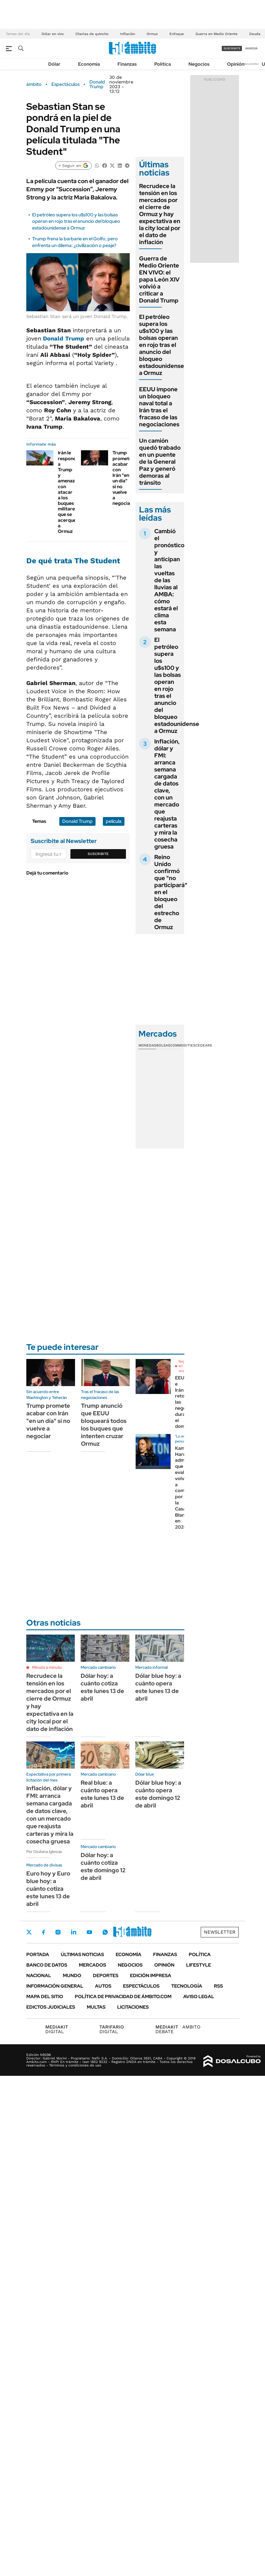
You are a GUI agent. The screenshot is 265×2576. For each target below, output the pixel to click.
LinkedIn (73, 1932)
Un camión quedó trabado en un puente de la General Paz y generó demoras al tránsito (160, 461)
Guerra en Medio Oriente (216, 34)
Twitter (29, 1932)
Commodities (182, 1045)
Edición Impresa (150, 1975)
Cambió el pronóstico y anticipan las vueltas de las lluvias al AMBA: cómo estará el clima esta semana (169, 580)
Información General (54, 1986)
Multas (96, 2007)
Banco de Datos (46, 1965)
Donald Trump (97, 84)
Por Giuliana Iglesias (44, 1851)
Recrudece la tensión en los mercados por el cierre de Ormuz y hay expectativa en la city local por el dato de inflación (159, 214)
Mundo (72, 1975)
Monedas (147, 1045)
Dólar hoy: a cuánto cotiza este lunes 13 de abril (102, 1687)
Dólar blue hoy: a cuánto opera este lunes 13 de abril (158, 1687)
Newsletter (251, 63)
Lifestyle (198, 1965)
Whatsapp (105, 1932)
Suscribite (98, 854)
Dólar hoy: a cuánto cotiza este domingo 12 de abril (103, 1866)
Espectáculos (65, 84)
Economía (89, 64)
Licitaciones (133, 2007)
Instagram (57, 1932)
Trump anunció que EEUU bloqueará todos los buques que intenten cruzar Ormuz (104, 1424)
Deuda (254, 34)
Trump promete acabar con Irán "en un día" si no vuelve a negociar (122, 478)
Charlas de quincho (91, 34)
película (114, 821)
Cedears (203, 1045)
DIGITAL (58, 2029)
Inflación (127, 34)
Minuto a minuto (47, 1667)
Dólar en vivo (52, 34)
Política (162, 64)
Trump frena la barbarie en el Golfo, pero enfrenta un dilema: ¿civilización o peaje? (75, 242)
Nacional (38, 1975)
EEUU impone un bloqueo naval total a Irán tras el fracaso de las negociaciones (159, 406)
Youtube (89, 1932)
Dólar (54, 64)
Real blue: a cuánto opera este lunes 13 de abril (102, 1794)
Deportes (105, 1975)
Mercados (92, 1965)
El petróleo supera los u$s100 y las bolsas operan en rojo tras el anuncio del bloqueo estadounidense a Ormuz (76, 221)
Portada (37, 1954)
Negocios (198, 64)
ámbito (33, 84)
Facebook (43, 1932)
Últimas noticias (82, 1954)
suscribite (232, 48)
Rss (218, 1986)
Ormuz (152, 34)
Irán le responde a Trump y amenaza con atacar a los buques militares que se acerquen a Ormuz (68, 492)
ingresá (251, 48)
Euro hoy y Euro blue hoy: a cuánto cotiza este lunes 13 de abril (48, 1889)
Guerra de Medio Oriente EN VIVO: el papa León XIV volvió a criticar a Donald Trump (159, 279)
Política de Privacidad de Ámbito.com (123, 1996)
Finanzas (127, 64)
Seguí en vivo (183, 1366)
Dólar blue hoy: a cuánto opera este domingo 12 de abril (158, 1794)
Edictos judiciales (50, 2007)
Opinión (235, 64)
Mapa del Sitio (44, 1996)
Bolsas (163, 1045)
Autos (103, 1986)
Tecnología (186, 1986)
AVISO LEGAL (198, 1996)
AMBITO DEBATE (177, 2029)
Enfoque (176, 34)
